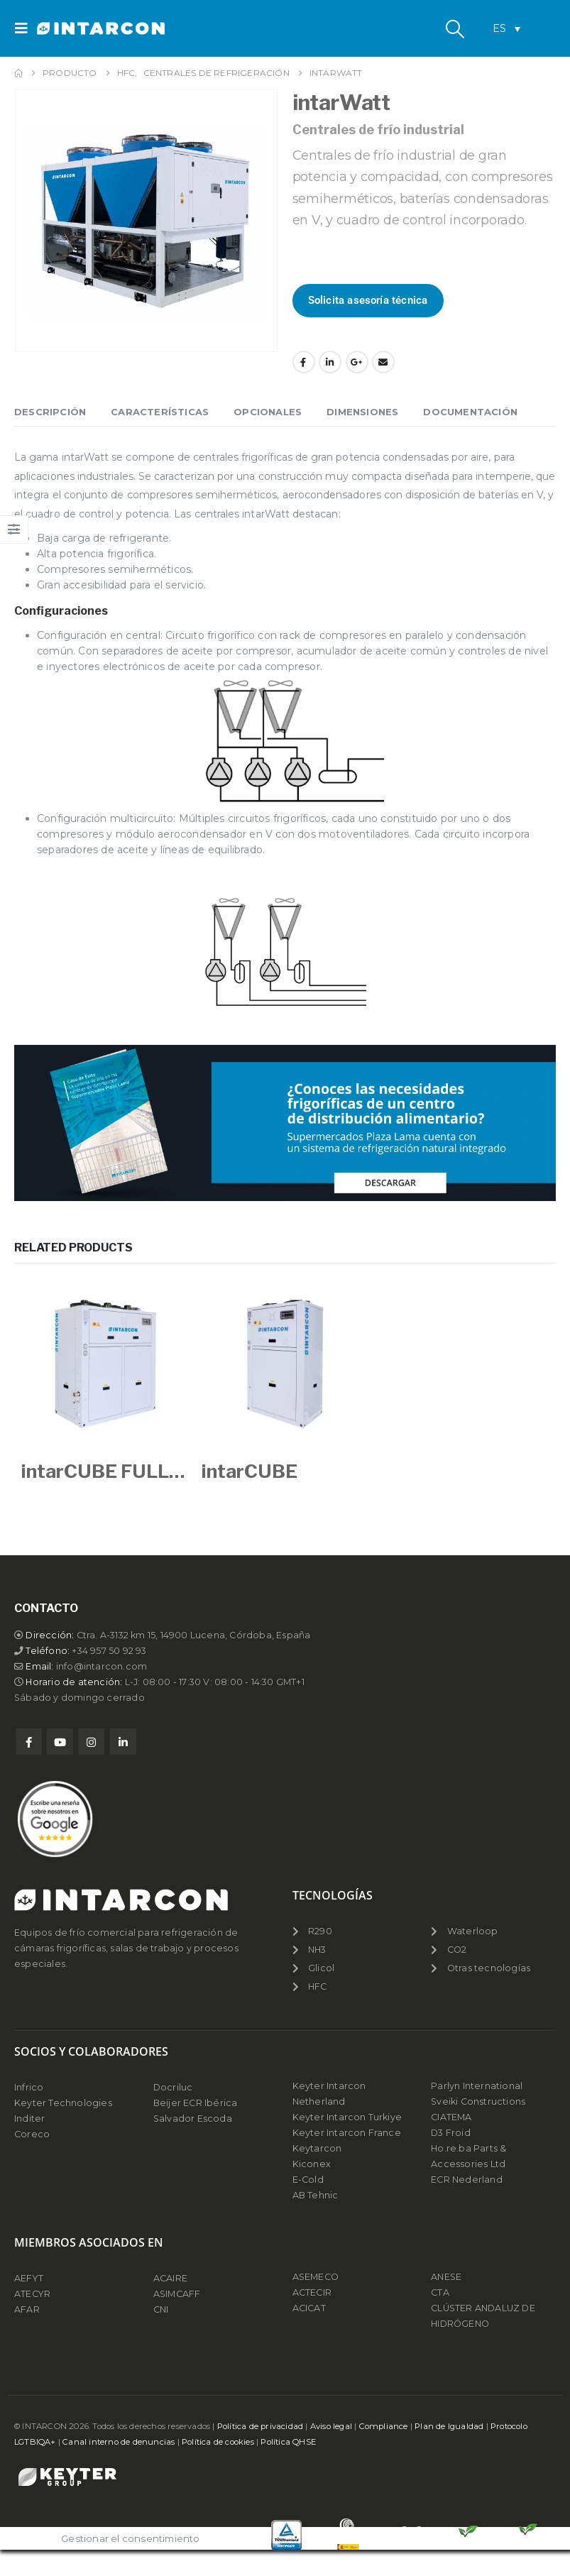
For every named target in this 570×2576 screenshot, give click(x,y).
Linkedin (123, 1741)
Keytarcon (317, 2148)
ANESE (446, 2276)
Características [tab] (160, 411)
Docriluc (173, 2087)
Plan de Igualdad (449, 2426)
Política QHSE (288, 2442)
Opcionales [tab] (268, 411)
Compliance (383, 2426)
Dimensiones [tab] (362, 411)
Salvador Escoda (192, 2118)
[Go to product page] (104, 1364)
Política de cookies (218, 2442)
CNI (161, 2309)
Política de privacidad (260, 2426)
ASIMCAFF (177, 2294)
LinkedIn (330, 362)
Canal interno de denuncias (118, 2442)
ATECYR (32, 2294)
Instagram (91, 1741)
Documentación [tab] (470, 411)
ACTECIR (311, 2292)
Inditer (29, 2118)
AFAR (28, 2309)
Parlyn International (476, 2086)
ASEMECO (315, 2276)
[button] (25, 28)
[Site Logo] (76, 28)
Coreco (32, 2134)
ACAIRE (170, 2278)
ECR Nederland (467, 2179)
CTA (440, 2292)
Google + (357, 362)
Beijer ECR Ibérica (195, 2103)
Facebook (303, 362)
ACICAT (309, 2308)
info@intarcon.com (101, 1666)
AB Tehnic (315, 2195)
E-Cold (308, 2179)
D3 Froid (451, 2132)
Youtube (60, 1741)
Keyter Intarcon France (346, 2132)
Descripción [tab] (50, 411)
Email (383, 362)
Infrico (28, 2087)
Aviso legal (331, 2426)
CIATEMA (451, 2117)
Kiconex (311, 2164)
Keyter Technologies (63, 2103)
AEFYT (28, 2278)
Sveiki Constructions (478, 2101)
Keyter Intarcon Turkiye (347, 2117)
